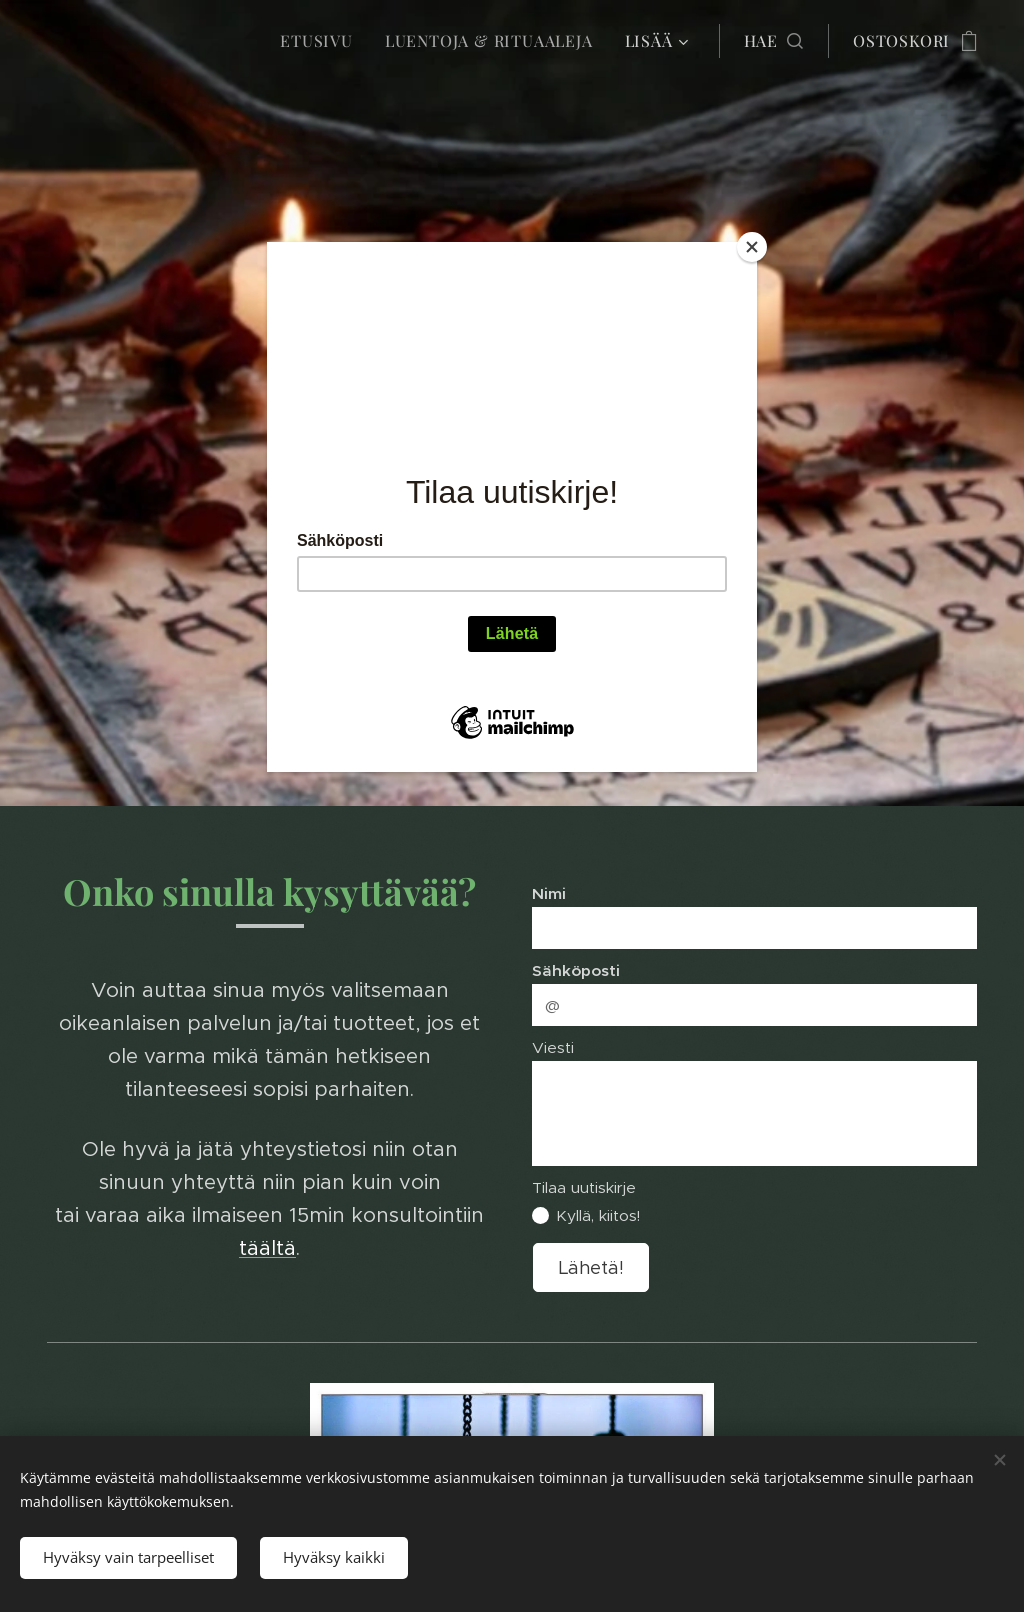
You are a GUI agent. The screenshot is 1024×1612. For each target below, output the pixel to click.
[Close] (752, 247)
